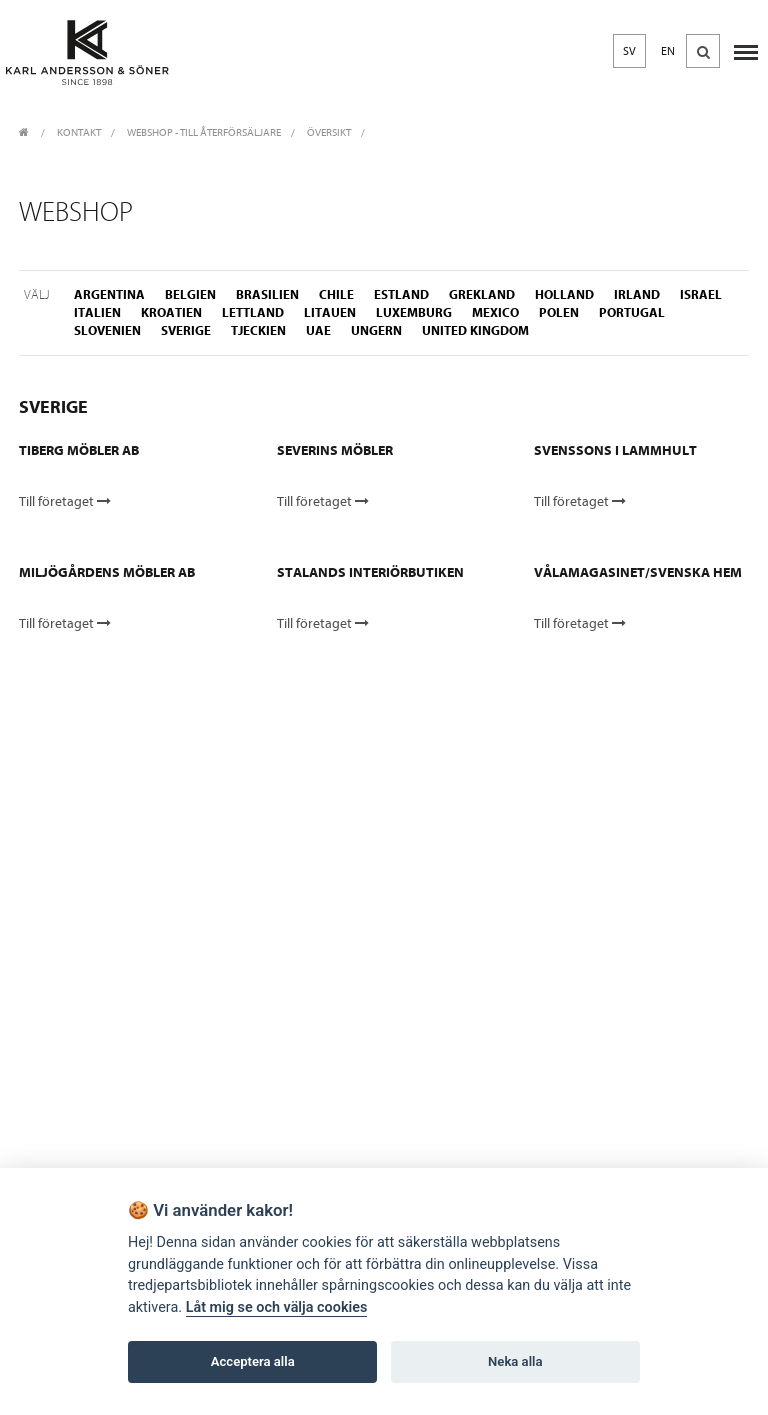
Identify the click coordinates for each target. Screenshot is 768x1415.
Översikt (329, 132)
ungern (376, 330)
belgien (190, 294)
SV (629, 51)
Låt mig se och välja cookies (277, 1307)
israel (701, 294)
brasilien (267, 294)
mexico (495, 312)
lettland (253, 312)
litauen (330, 312)
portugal (632, 312)
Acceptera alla (253, 1361)
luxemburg (414, 312)
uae (318, 330)
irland (637, 294)
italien (97, 312)
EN (668, 51)
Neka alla (515, 1361)
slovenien (107, 330)
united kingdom (475, 330)
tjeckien (258, 330)
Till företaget (65, 501)
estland (401, 294)
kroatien (171, 312)
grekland (482, 294)
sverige (186, 330)
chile (336, 294)
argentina (109, 294)
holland (564, 294)
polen (559, 312)
